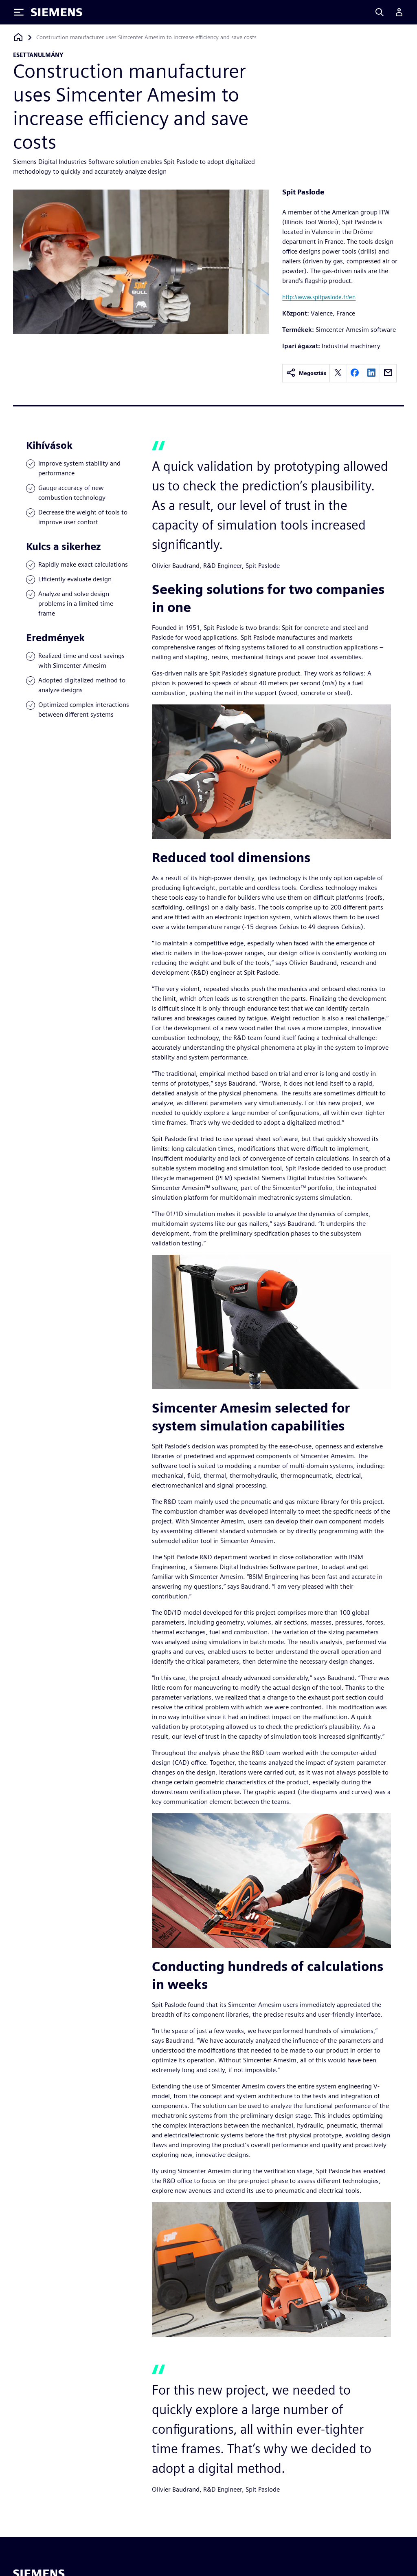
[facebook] (355, 373)
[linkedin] (371, 373)
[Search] (379, 12)
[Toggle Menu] (18, 12)
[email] (388, 373)
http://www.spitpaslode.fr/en (319, 297)
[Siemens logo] (56, 12)
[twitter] (338, 373)
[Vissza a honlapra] (18, 37)
